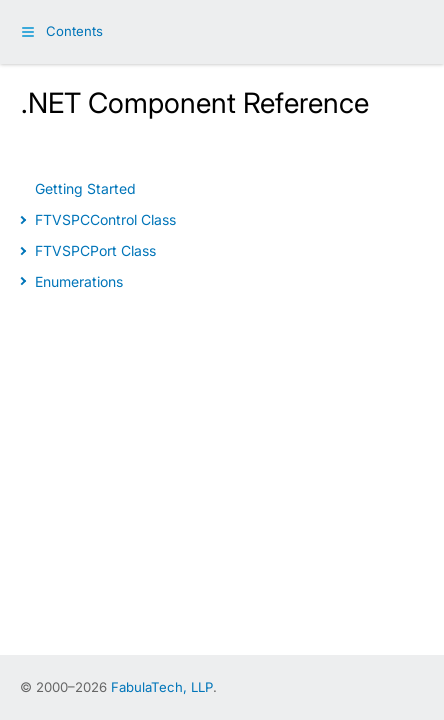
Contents (74, 31)
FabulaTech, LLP (162, 687)
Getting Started (85, 188)
